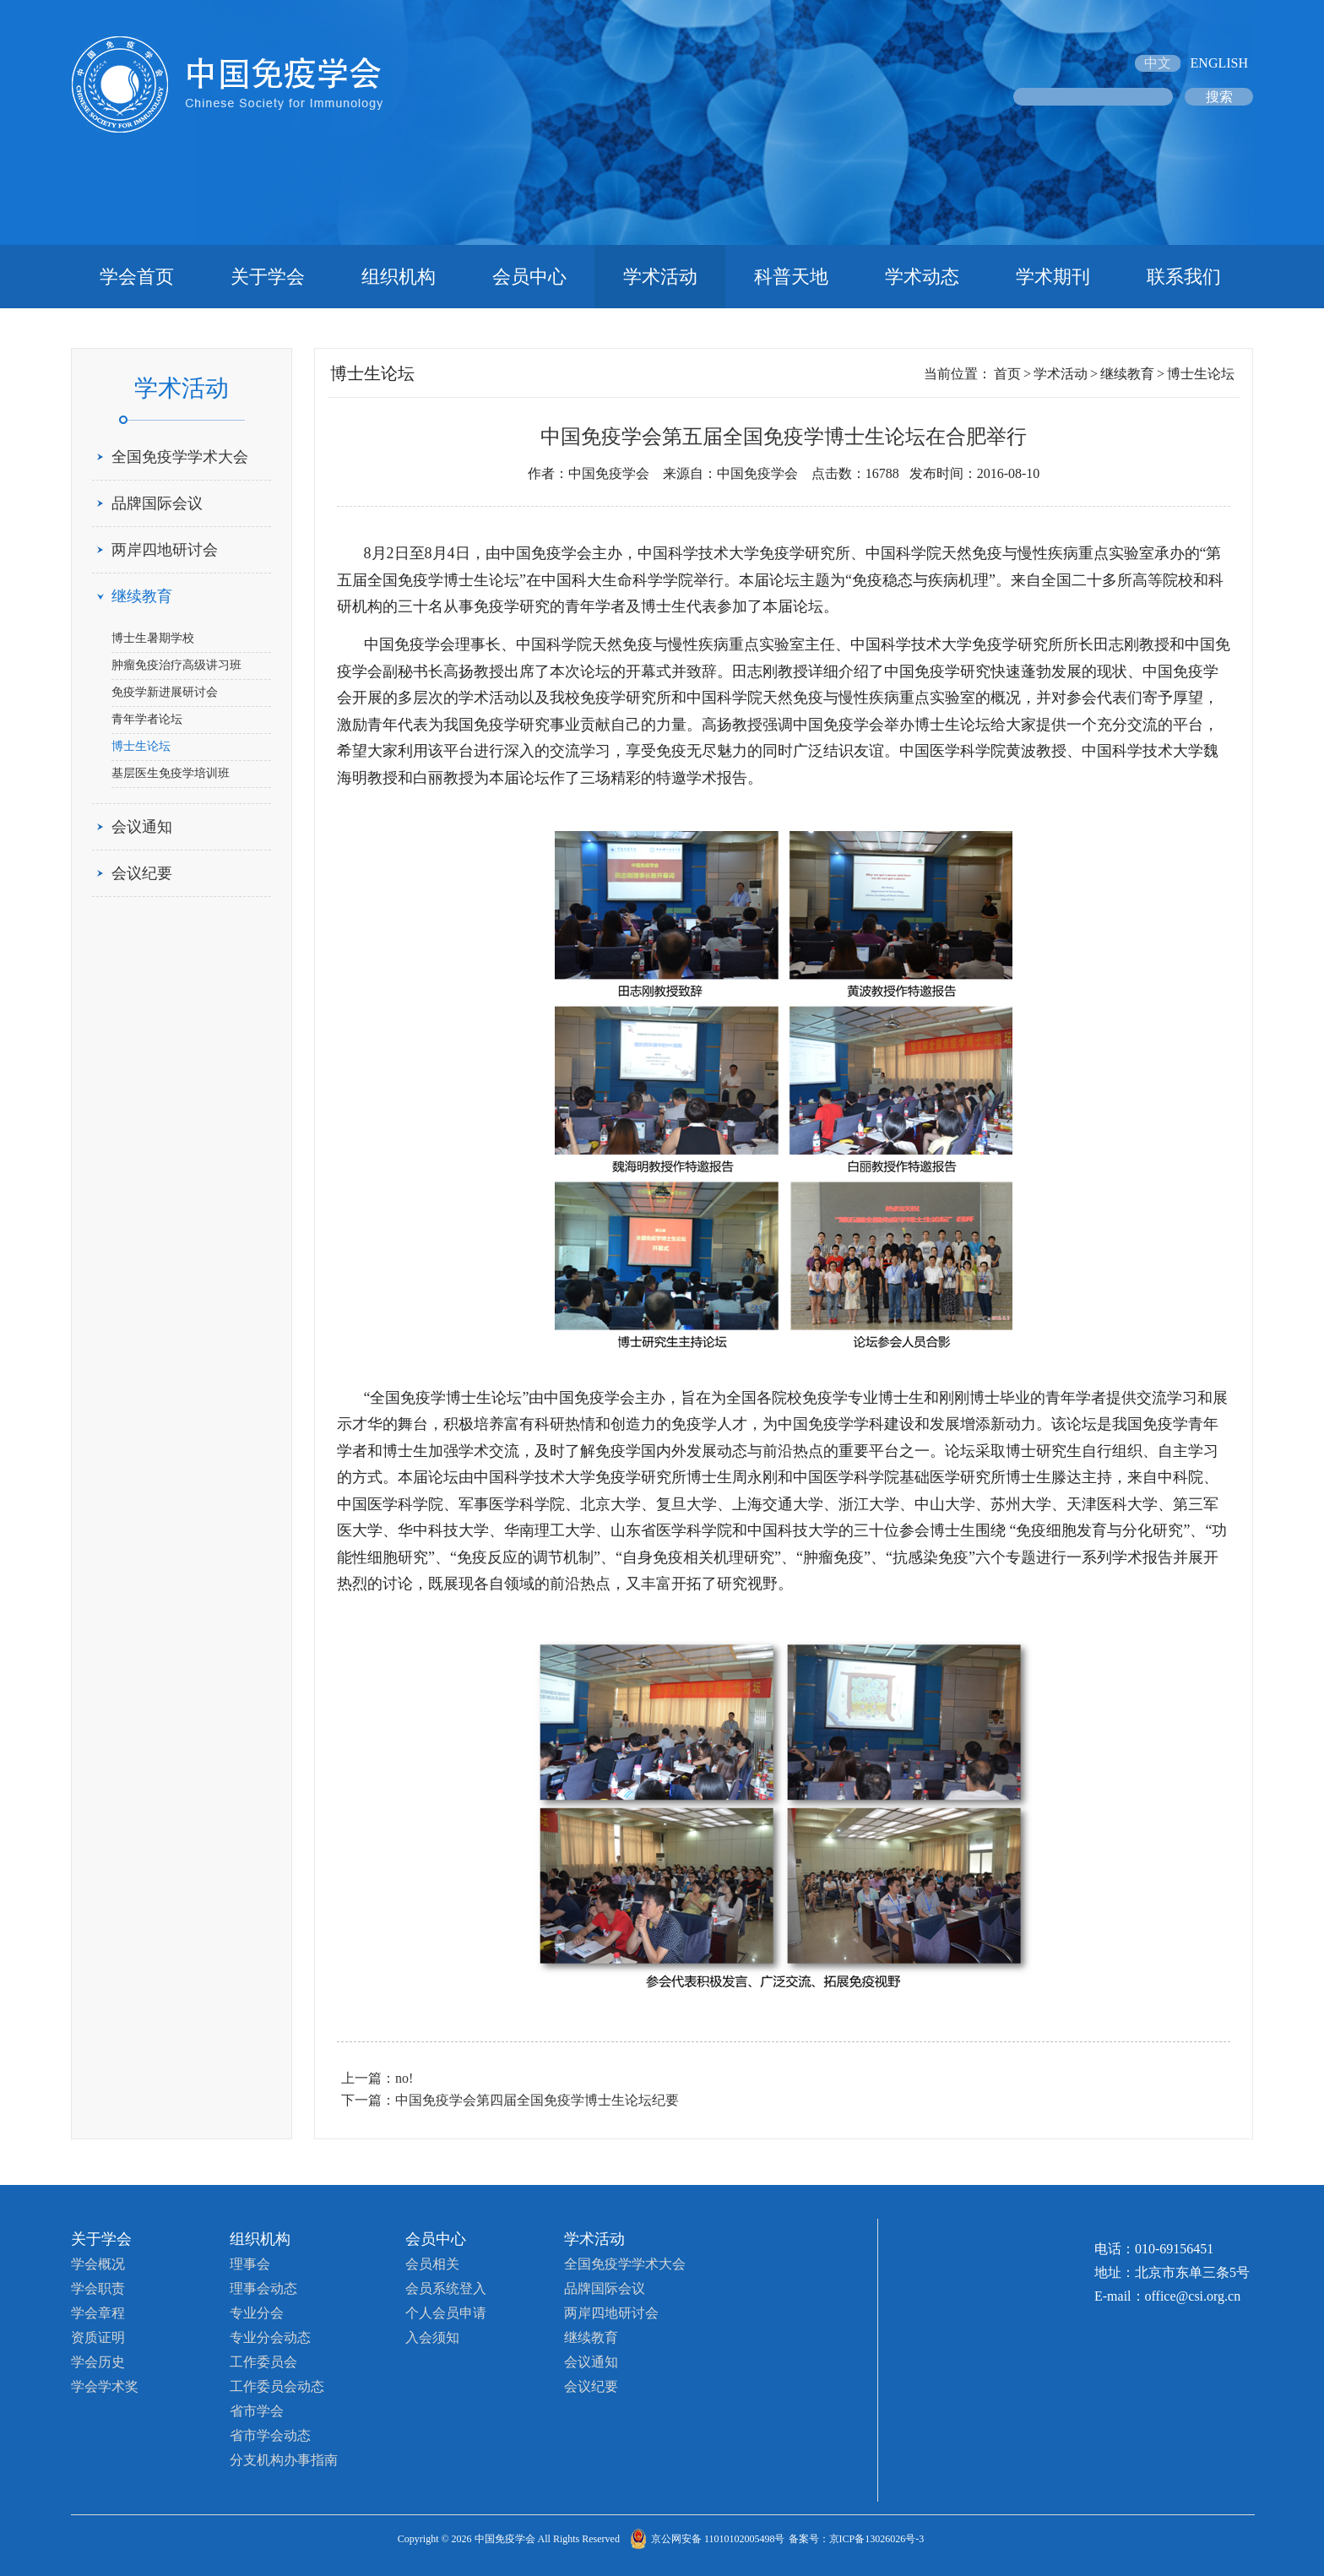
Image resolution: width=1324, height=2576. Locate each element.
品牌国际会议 (157, 503)
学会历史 (98, 2362)
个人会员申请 (445, 2313)
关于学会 (268, 276)
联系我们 (1184, 276)
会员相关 (432, 2264)
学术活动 (660, 276)
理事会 (250, 2264)
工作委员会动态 (277, 2386)
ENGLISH (1219, 63)
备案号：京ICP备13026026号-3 (857, 2539)
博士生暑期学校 (152, 638)
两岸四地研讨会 (164, 549)
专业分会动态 (270, 2337)
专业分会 (257, 2313)
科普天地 (791, 276)
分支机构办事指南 (284, 2460)
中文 (1157, 63)
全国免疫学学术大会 (179, 456)
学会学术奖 (104, 2386)
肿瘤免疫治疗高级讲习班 (176, 665)
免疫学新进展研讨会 (164, 692)
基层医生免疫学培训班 (170, 773)
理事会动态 (263, 2288)
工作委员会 (263, 2362)
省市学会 (257, 2411)
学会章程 (98, 2313)
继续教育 (141, 596)
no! (404, 2078)
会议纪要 (141, 873)
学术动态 (922, 276)
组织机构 (398, 276)
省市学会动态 (270, 2435)
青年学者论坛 (146, 719)
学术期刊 (1053, 276)
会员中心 (529, 276)
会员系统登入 (445, 2288)
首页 (1007, 374)
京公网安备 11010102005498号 (718, 2539)
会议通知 (141, 826)
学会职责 (98, 2288)
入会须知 (432, 2337)
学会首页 (137, 276)
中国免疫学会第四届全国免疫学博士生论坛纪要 (537, 2100)
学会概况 (98, 2264)
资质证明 (98, 2337)
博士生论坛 (141, 746)
